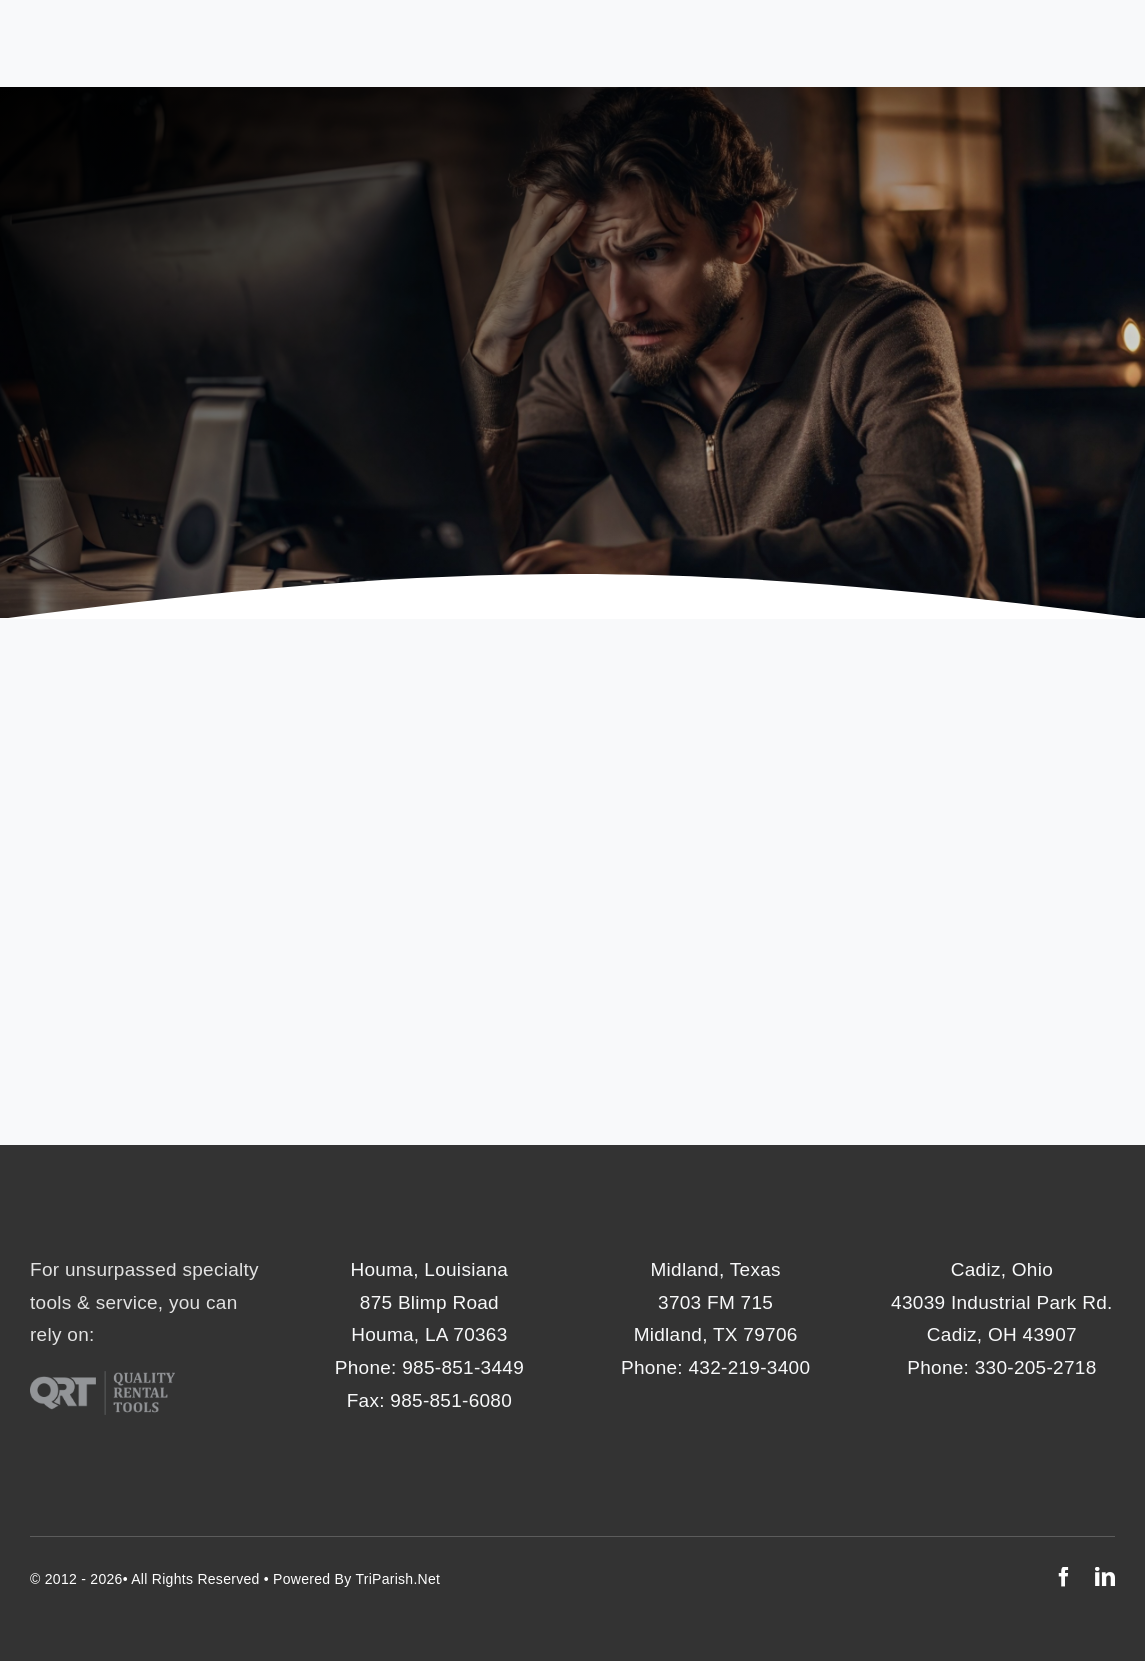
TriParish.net (397, 1579)
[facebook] (1064, 1577)
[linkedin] (1105, 1577)
